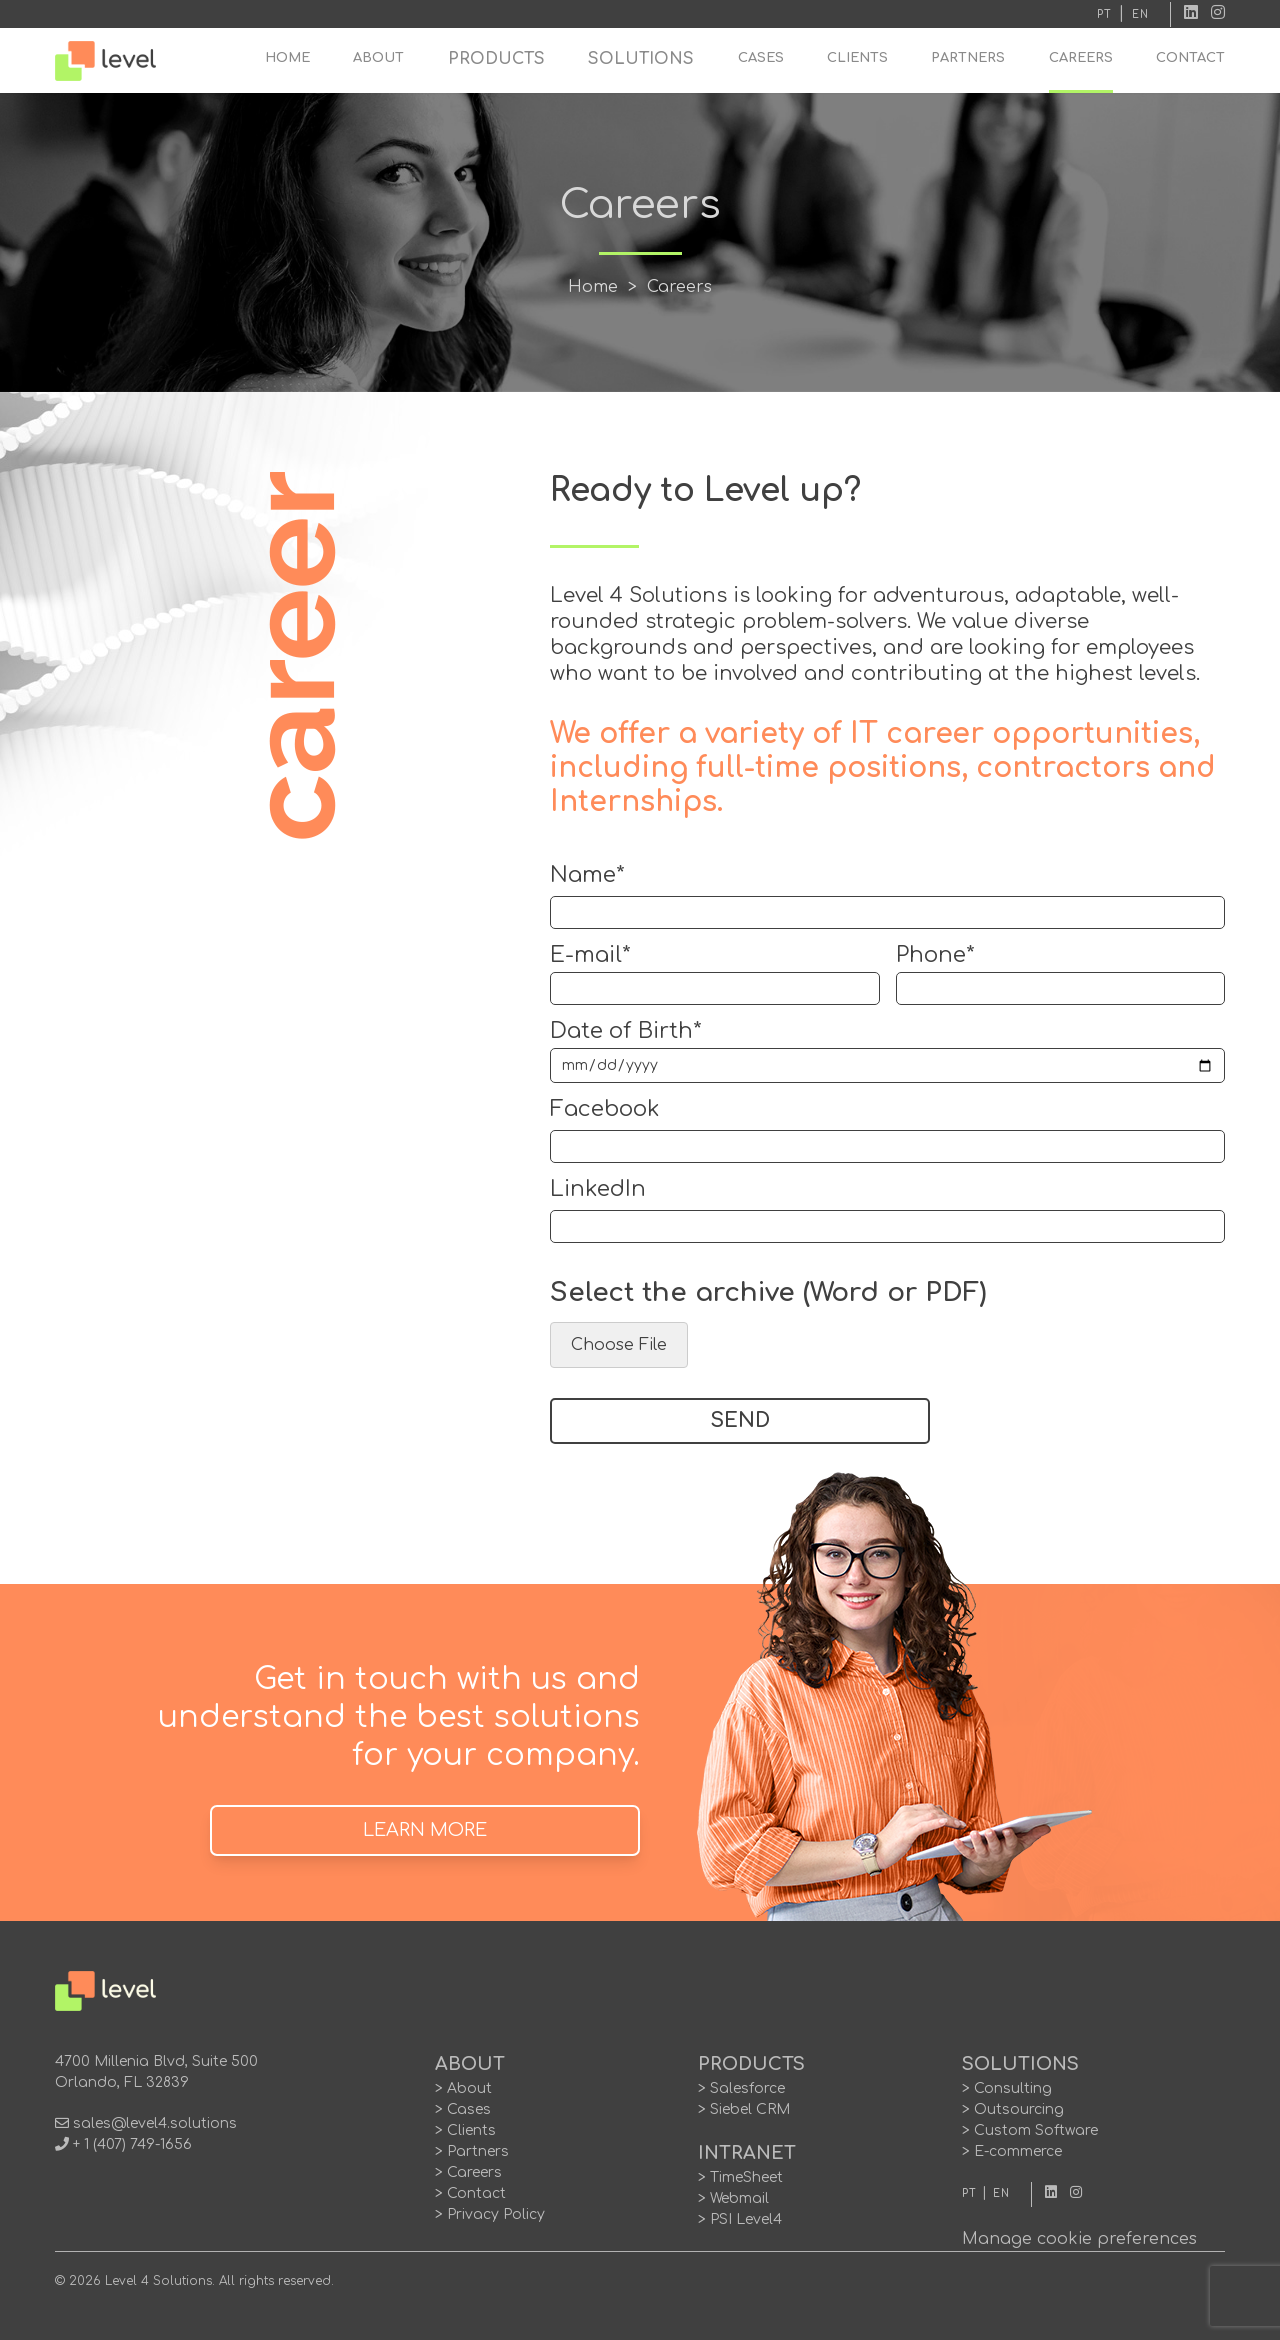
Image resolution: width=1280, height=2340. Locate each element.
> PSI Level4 (740, 2219)
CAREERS (1081, 58)
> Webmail (733, 2198)
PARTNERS (968, 58)
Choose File (619, 1345)
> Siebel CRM (744, 2109)
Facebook (605, 1109)
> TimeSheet (740, 2177)
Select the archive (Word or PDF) (768, 1292)
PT (1104, 14)
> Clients (465, 2130)
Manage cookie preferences (1079, 2239)
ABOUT (378, 58)
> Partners (472, 2151)
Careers (679, 287)
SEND (740, 1420)
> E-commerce (1012, 2151)
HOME (287, 58)
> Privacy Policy (490, 2214)
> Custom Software (1030, 2130)
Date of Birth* (626, 1031)
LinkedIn (598, 1189)
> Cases (463, 2109)
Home (593, 287)
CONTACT (1190, 58)
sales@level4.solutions (155, 2123)
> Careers (468, 2172)
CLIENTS (857, 58)
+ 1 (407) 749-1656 (132, 2144)
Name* (587, 875)
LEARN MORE (425, 1830)
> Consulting (1007, 2088)
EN (1140, 14)
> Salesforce (741, 2088)
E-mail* (590, 955)
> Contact (470, 2193)
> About (463, 2088)
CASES (761, 58)
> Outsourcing (1013, 2109)
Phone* (935, 955)
